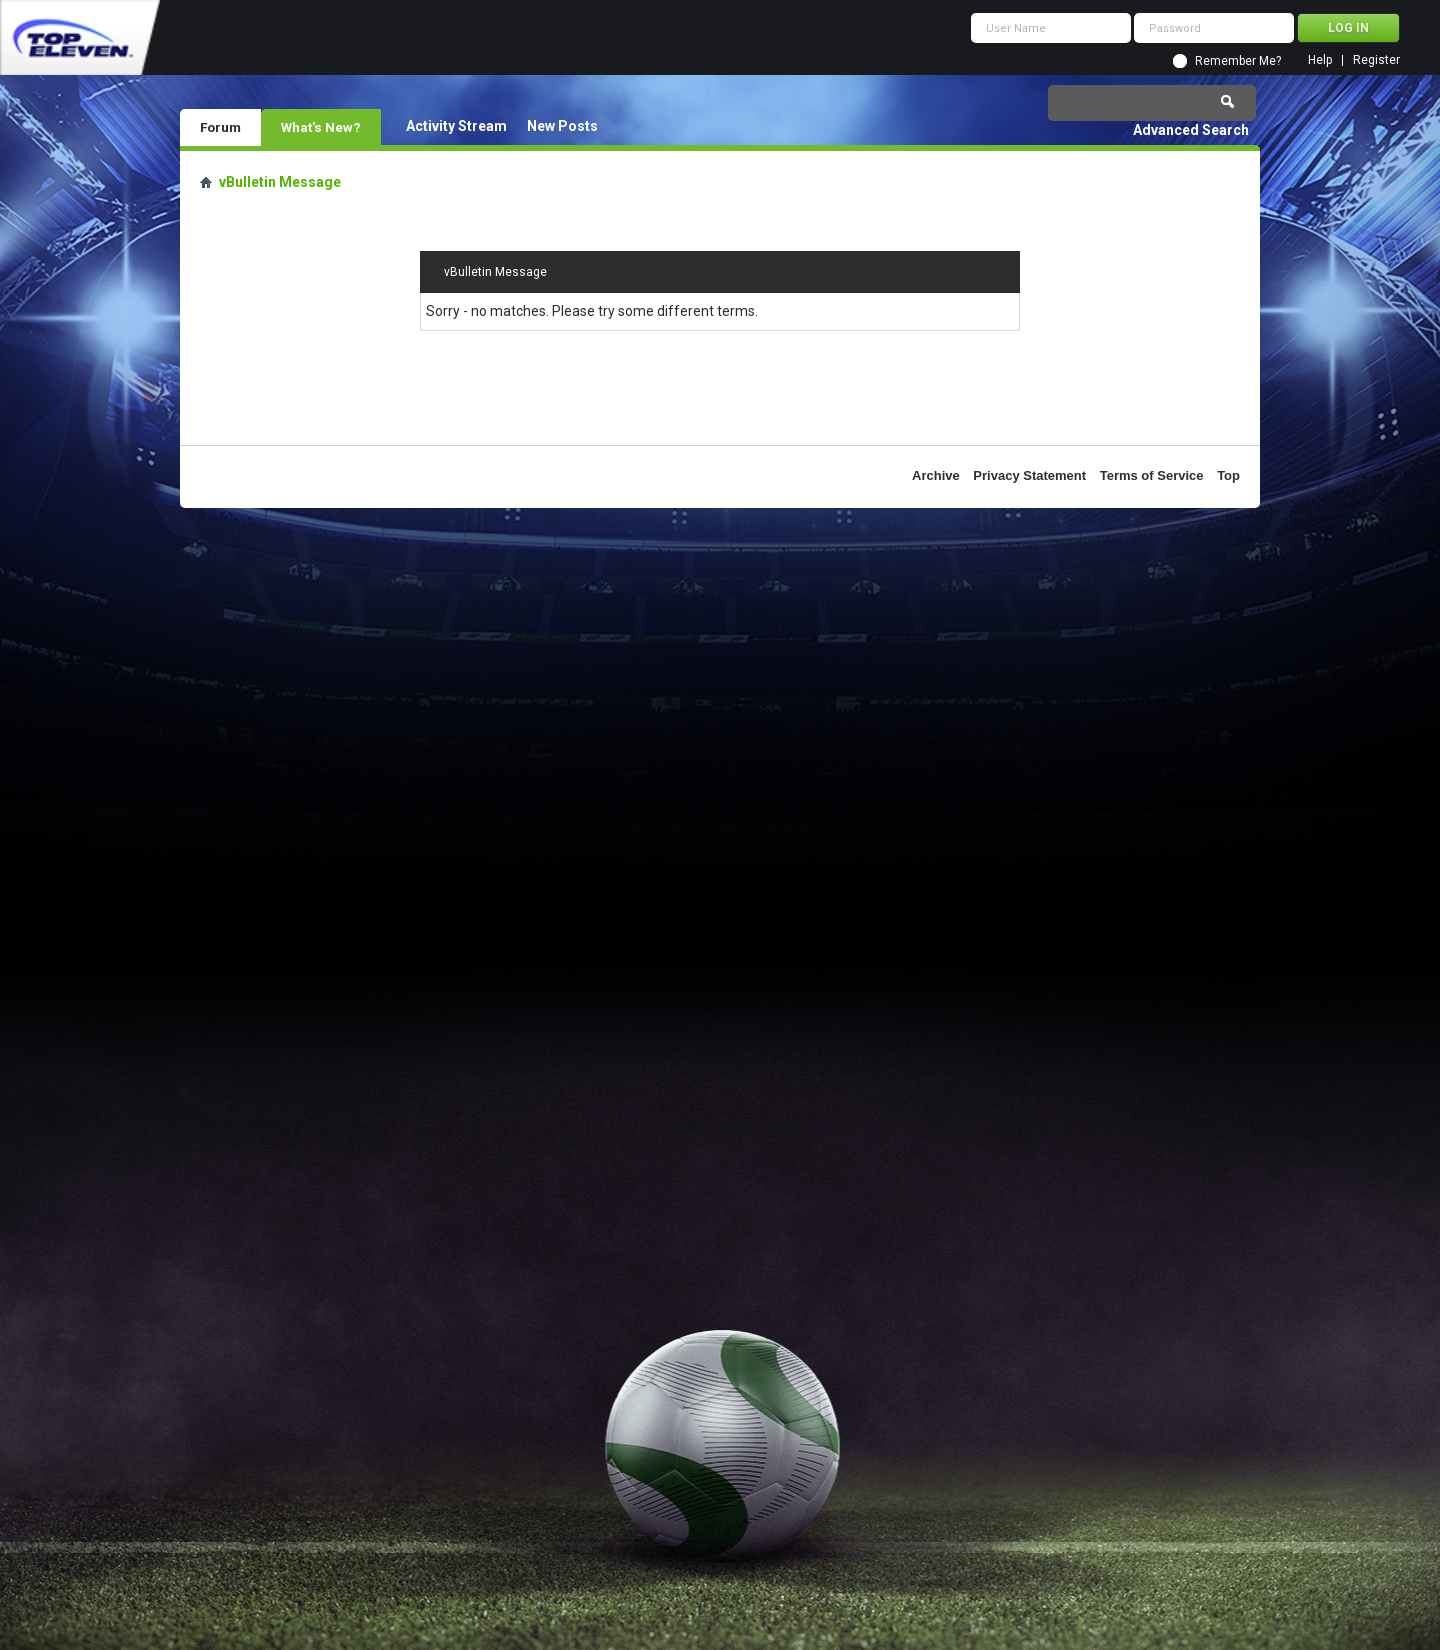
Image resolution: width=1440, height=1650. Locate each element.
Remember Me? (1238, 61)
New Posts (562, 126)
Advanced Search (1191, 130)
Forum (220, 127)
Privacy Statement (1029, 475)
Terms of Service (1152, 475)
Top (1228, 475)
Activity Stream (456, 126)
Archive (936, 475)
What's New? (321, 127)
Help (1320, 60)
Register (1376, 60)
